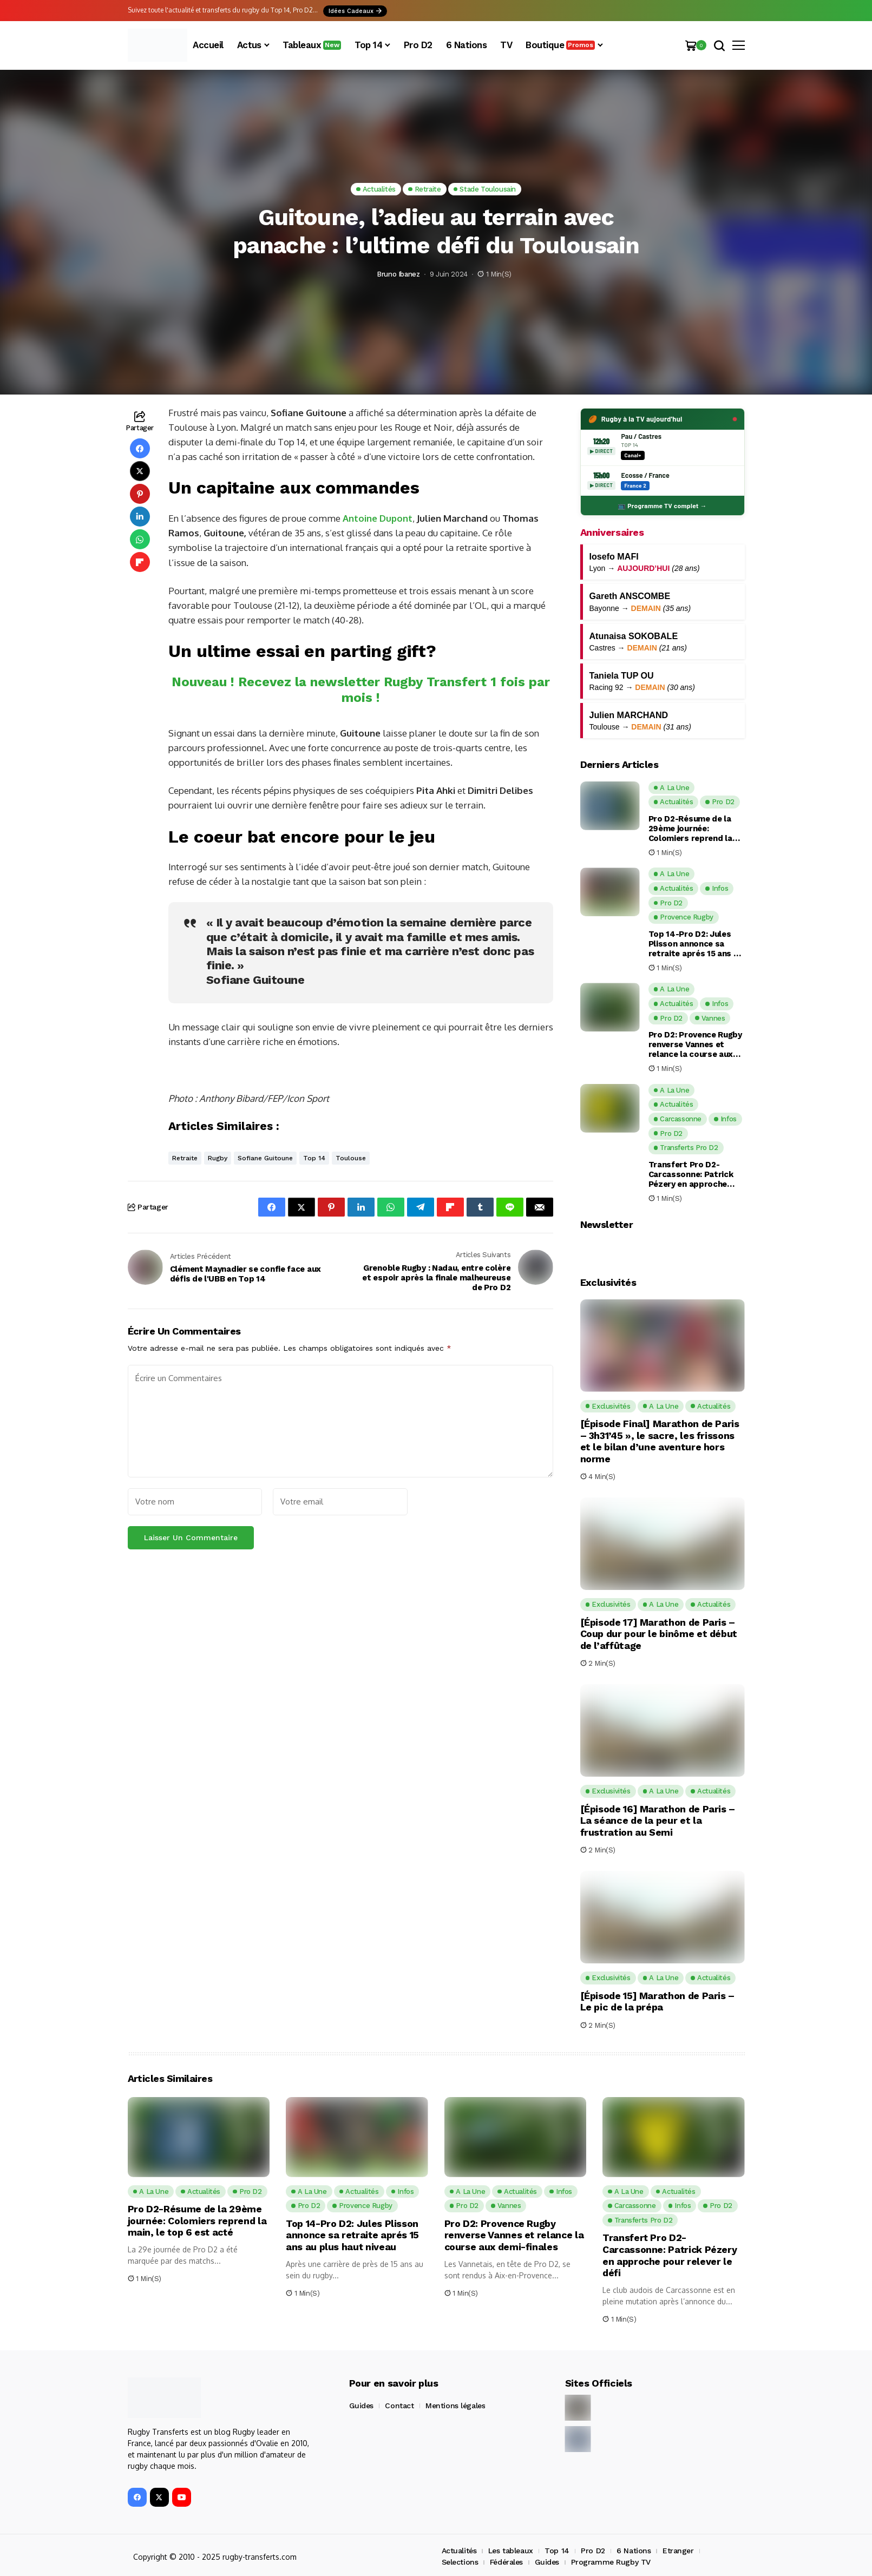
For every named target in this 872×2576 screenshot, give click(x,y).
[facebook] (137, 2497)
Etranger (678, 2550)
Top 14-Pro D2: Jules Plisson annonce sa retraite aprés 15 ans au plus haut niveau (695, 943)
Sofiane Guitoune (265, 1158)
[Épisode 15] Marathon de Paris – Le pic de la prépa (657, 2001)
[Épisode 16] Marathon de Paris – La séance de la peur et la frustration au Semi (657, 1820)
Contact (399, 2405)
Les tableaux (510, 2550)
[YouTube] (181, 2497)
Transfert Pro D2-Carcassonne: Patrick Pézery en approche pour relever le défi (690, 1174)
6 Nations (634, 2550)
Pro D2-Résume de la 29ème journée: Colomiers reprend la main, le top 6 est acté (693, 828)
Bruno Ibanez (398, 274)
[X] (159, 2497)
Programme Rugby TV (611, 2562)
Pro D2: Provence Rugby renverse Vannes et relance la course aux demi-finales (695, 1044)
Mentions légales (455, 2405)
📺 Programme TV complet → (662, 505)
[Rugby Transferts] (157, 45)
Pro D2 (593, 2550)
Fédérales (506, 2562)
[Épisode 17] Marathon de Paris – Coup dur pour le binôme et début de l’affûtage (658, 1633)
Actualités (459, 2550)
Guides (361, 2405)
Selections (460, 2562)
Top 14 (314, 1158)
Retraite (185, 1158)
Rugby (217, 1158)
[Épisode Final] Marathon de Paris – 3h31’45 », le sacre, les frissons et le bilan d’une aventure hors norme (659, 1441)
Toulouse (351, 1158)
